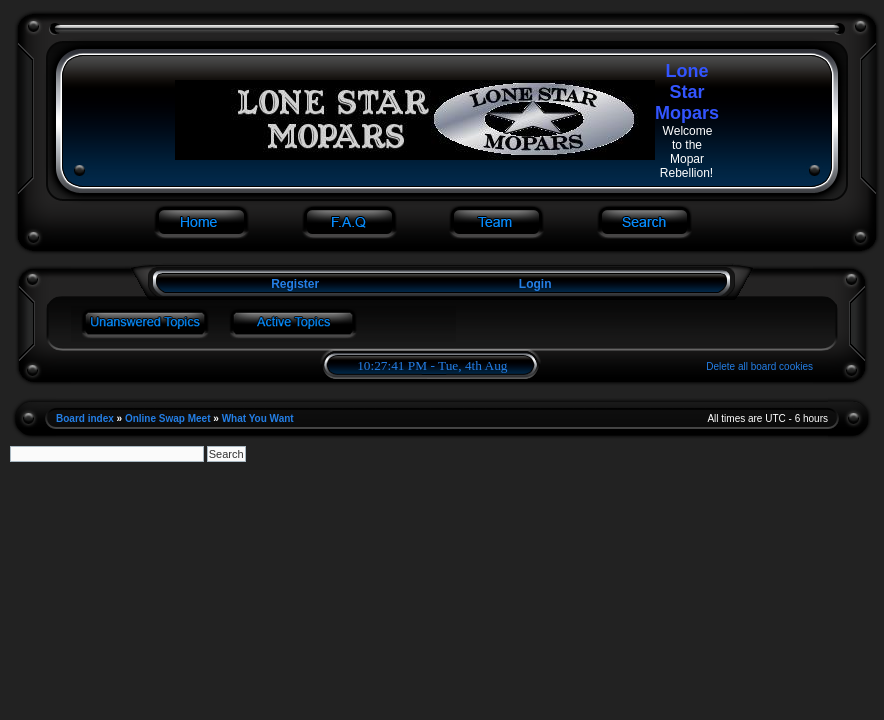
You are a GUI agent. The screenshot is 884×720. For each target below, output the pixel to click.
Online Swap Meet (168, 418)
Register (293, 284)
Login (535, 284)
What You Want (258, 418)
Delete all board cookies (759, 366)
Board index (85, 418)
